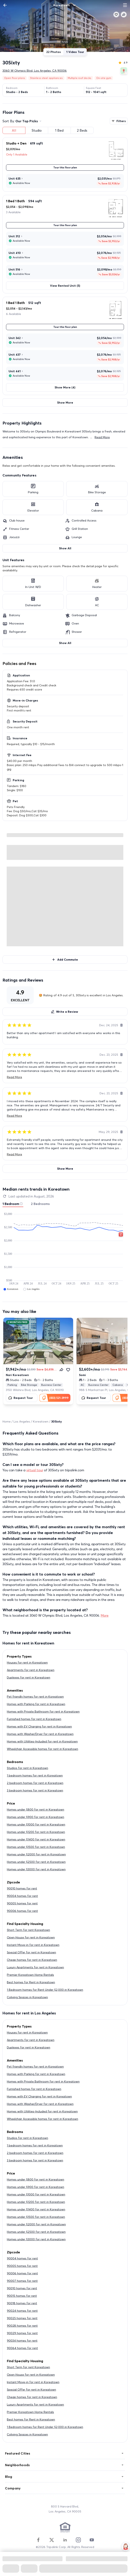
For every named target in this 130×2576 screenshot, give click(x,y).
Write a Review (65, 1012)
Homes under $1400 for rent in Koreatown (36, 1839)
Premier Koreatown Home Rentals (30, 1975)
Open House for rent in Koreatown (31, 1937)
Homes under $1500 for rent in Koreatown (36, 1847)
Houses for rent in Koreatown (27, 1662)
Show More (65, 402)
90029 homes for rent (22, 2333)
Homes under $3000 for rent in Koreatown (36, 1869)
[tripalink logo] (121, 1234)
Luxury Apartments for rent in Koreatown (35, 1967)
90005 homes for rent (22, 1903)
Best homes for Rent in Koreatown (31, 1982)
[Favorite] (68, 1369)
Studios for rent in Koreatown (27, 1768)
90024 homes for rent (22, 2311)
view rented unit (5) (65, 286)
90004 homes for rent (22, 1896)
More (105, 1615)
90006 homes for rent (22, 1911)
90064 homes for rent (22, 2348)
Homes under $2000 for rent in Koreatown (36, 1854)
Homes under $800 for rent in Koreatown (35, 1809)
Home (6, 1421)
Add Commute (65, 960)
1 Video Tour (75, 52)
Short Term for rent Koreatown (28, 1930)
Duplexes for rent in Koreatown (28, 1677)
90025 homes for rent (22, 2318)
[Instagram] (78, 2539)
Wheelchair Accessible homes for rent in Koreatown (42, 1749)
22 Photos (53, 52)
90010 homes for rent (22, 1888)
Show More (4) (65, 387)
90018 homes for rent (22, 2303)
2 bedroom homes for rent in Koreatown (35, 1783)
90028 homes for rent (22, 2325)
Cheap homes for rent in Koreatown (32, 1960)
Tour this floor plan (65, 167)
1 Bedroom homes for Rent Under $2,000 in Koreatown (45, 1990)
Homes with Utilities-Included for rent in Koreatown (42, 1741)
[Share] (61, 1369)
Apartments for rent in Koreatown (30, 1670)
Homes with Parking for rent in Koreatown (36, 1704)
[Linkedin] (65, 2539)
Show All (65, 548)
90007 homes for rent (22, 2281)
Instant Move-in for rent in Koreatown (33, 1945)
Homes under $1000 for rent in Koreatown (36, 1824)
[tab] (12, 1203)
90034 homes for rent (22, 2340)
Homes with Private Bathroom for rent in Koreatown (43, 1711)
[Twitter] (51, 2539)
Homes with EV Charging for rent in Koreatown (39, 1726)
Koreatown (40, 1421)
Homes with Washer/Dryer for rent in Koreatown (40, 1734)
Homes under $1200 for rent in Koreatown (36, 1832)
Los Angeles (22, 1421)
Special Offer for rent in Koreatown (31, 1952)
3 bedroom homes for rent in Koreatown (35, 1790)
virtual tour (34, 1470)
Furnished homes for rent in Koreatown (34, 1719)
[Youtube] (91, 2539)
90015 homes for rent (22, 2296)
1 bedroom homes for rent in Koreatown (35, 1775)
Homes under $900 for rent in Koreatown (35, 1817)
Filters (118, 121)
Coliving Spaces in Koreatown (27, 1997)
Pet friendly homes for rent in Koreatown (35, 1696)
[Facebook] (38, 2539)
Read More (102, 437)
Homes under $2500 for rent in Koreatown (36, 1862)
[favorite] (116, 14)
